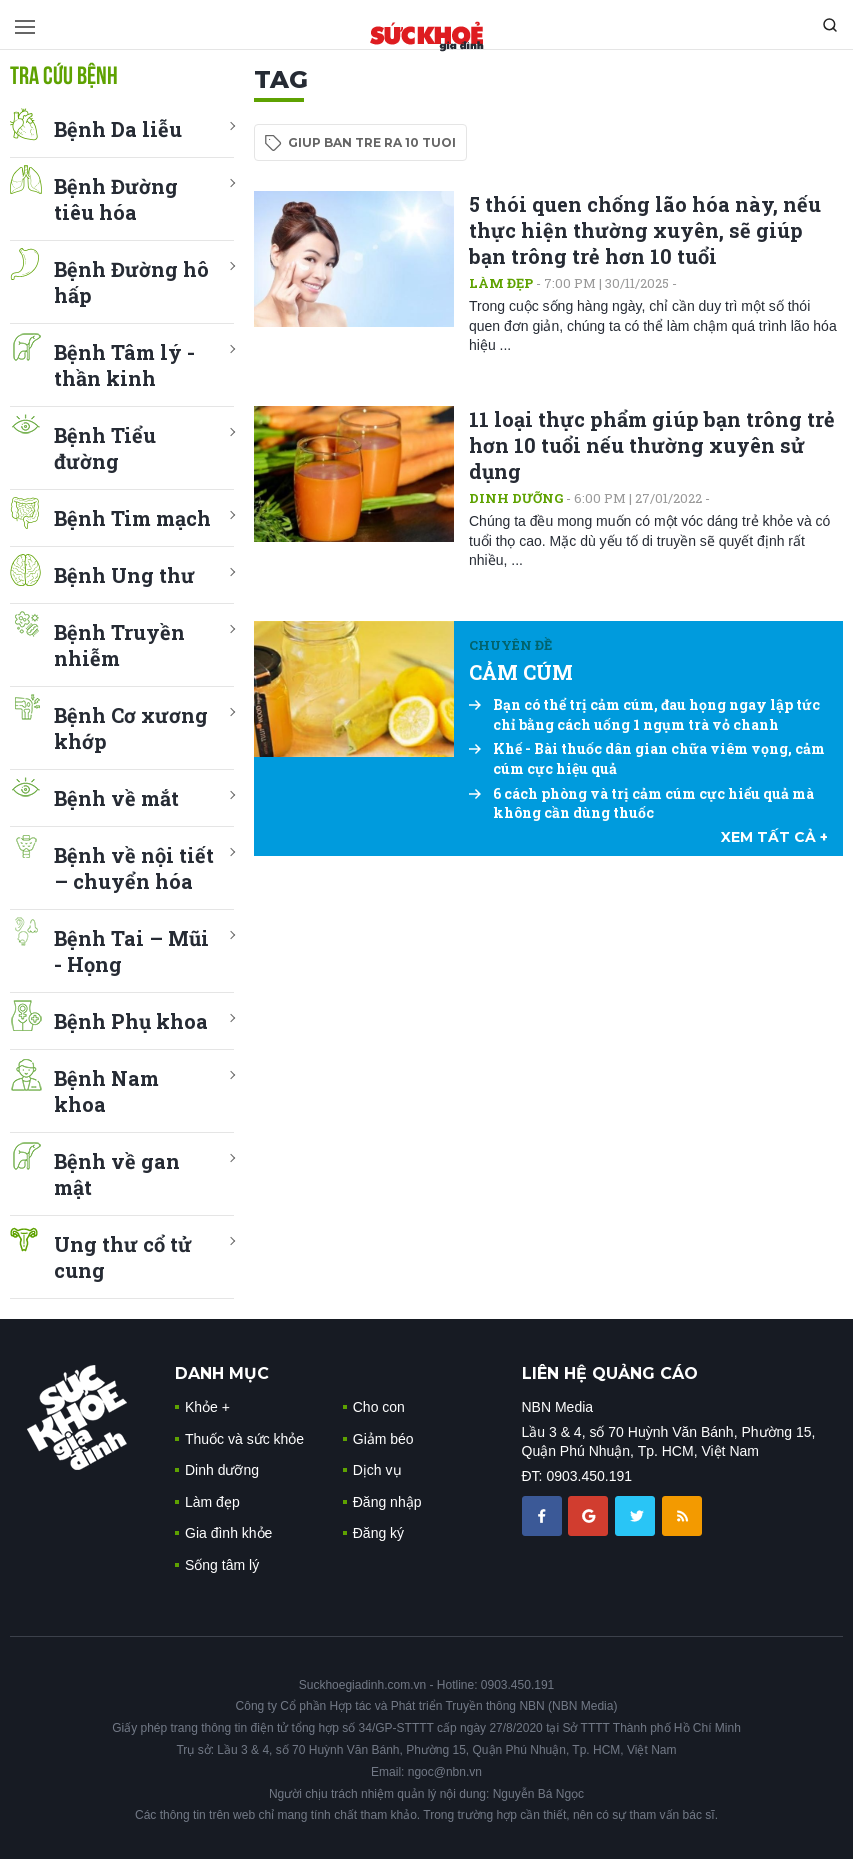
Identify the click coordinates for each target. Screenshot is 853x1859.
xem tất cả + (774, 837)
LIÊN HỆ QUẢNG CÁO (610, 1373)
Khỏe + (207, 1407)
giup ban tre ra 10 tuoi (372, 142)
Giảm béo (383, 1439)
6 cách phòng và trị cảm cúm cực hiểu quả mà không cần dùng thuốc (641, 803)
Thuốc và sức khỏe (244, 1439)
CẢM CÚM (521, 672)
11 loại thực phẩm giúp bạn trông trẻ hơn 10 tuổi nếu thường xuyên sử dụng (652, 445)
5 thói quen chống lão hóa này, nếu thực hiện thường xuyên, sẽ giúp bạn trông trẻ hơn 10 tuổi (645, 230)
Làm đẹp (501, 283)
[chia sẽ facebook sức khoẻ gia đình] (544, 1515)
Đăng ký (378, 1533)
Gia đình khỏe (228, 1533)
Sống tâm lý (222, 1565)
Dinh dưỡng (516, 498)
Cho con (379, 1407)
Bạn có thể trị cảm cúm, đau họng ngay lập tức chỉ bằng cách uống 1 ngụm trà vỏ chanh (644, 714)
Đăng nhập (387, 1502)
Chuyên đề (510, 645)
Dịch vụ (377, 1470)
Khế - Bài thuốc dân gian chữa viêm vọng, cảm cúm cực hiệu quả (647, 758)
